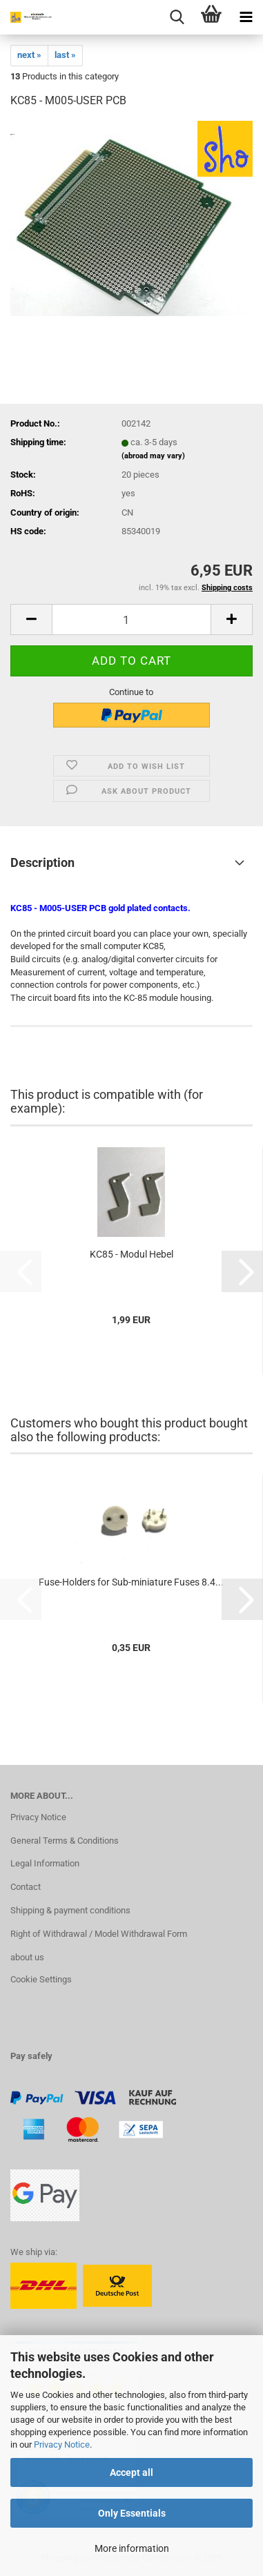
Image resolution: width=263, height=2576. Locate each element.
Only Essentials (132, 2513)
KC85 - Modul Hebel (131, 1254)
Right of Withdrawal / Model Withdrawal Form (98, 1934)
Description (42, 862)
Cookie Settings (41, 1979)
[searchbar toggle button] (176, 17)
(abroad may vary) (153, 455)
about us (27, 1957)
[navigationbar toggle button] (245, 17)
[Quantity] (131, 619)
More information (132, 2548)
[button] (31, 619)
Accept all (131, 2472)
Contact (25, 1887)
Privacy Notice (62, 2444)
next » (29, 55)
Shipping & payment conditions (70, 1910)
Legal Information (44, 1863)
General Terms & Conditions (64, 1840)
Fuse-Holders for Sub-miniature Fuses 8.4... (131, 1582)
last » (65, 55)
